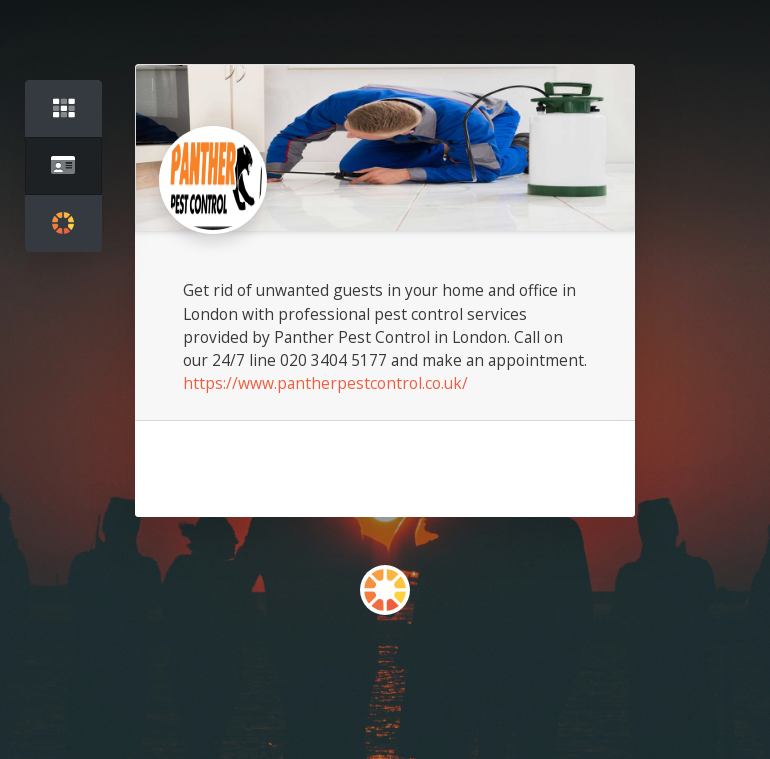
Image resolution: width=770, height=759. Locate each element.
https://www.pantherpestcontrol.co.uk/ (325, 383)
